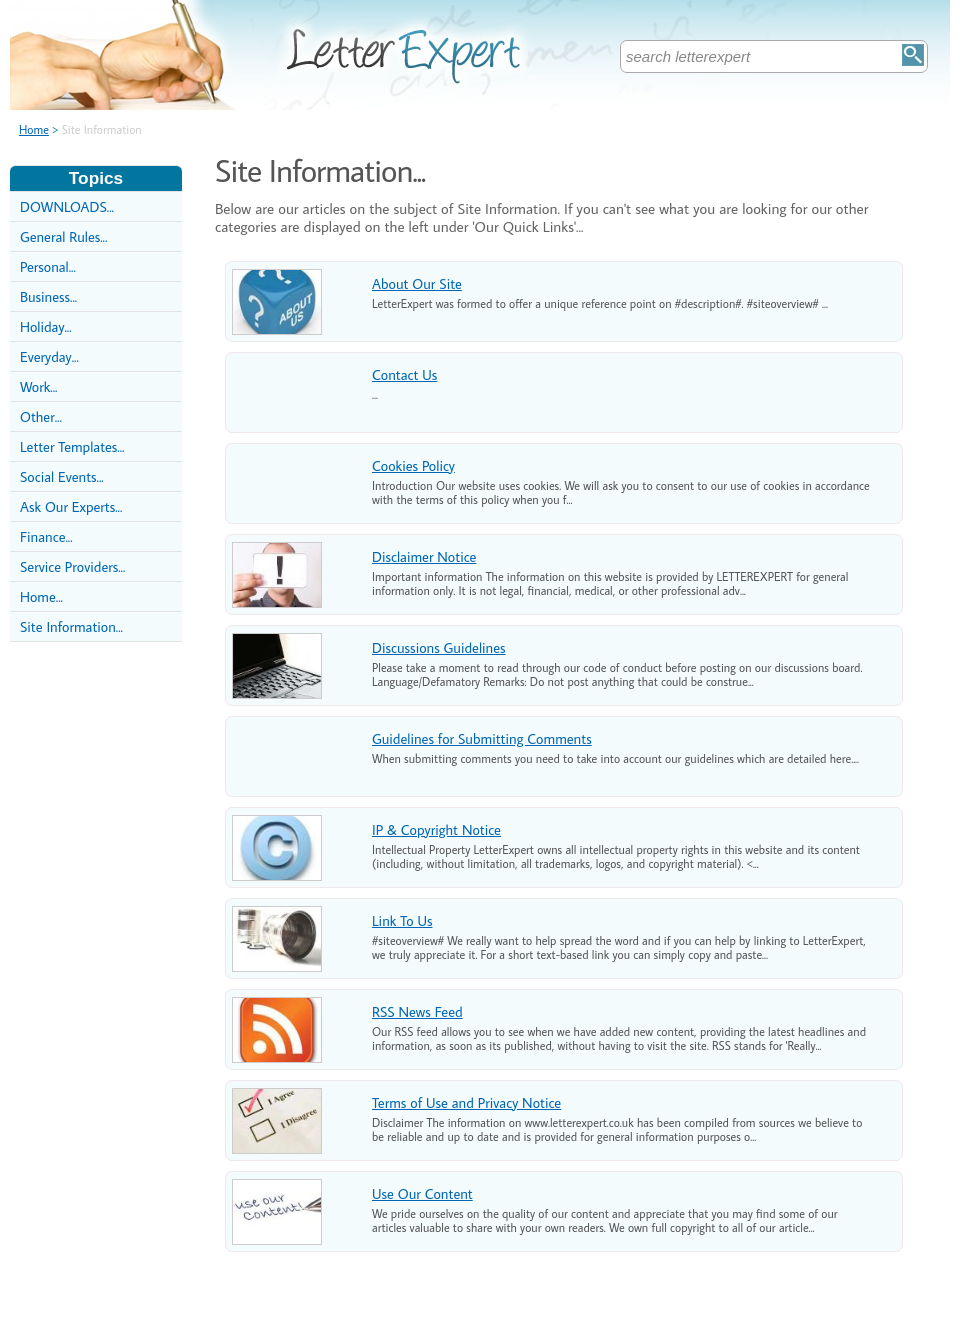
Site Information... (71, 626)
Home (34, 129)
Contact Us (404, 374)
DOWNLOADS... (67, 206)
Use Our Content (422, 1193)
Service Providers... (72, 566)
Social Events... (62, 476)
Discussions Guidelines (439, 647)
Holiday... (46, 326)
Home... (41, 596)
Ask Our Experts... (71, 506)
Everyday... (49, 356)
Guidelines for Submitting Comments (482, 738)
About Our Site (417, 283)
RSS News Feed (417, 1011)
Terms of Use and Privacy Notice (466, 1102)
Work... (38, 386)
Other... (41, 416)
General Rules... (63, 236)
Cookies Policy (413, 465)
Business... (48, 296)
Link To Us (402, 920)
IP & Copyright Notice (436, 829)
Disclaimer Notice (424, 556)
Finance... (46, 536)
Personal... (48, 266)
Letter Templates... (72, 446)
